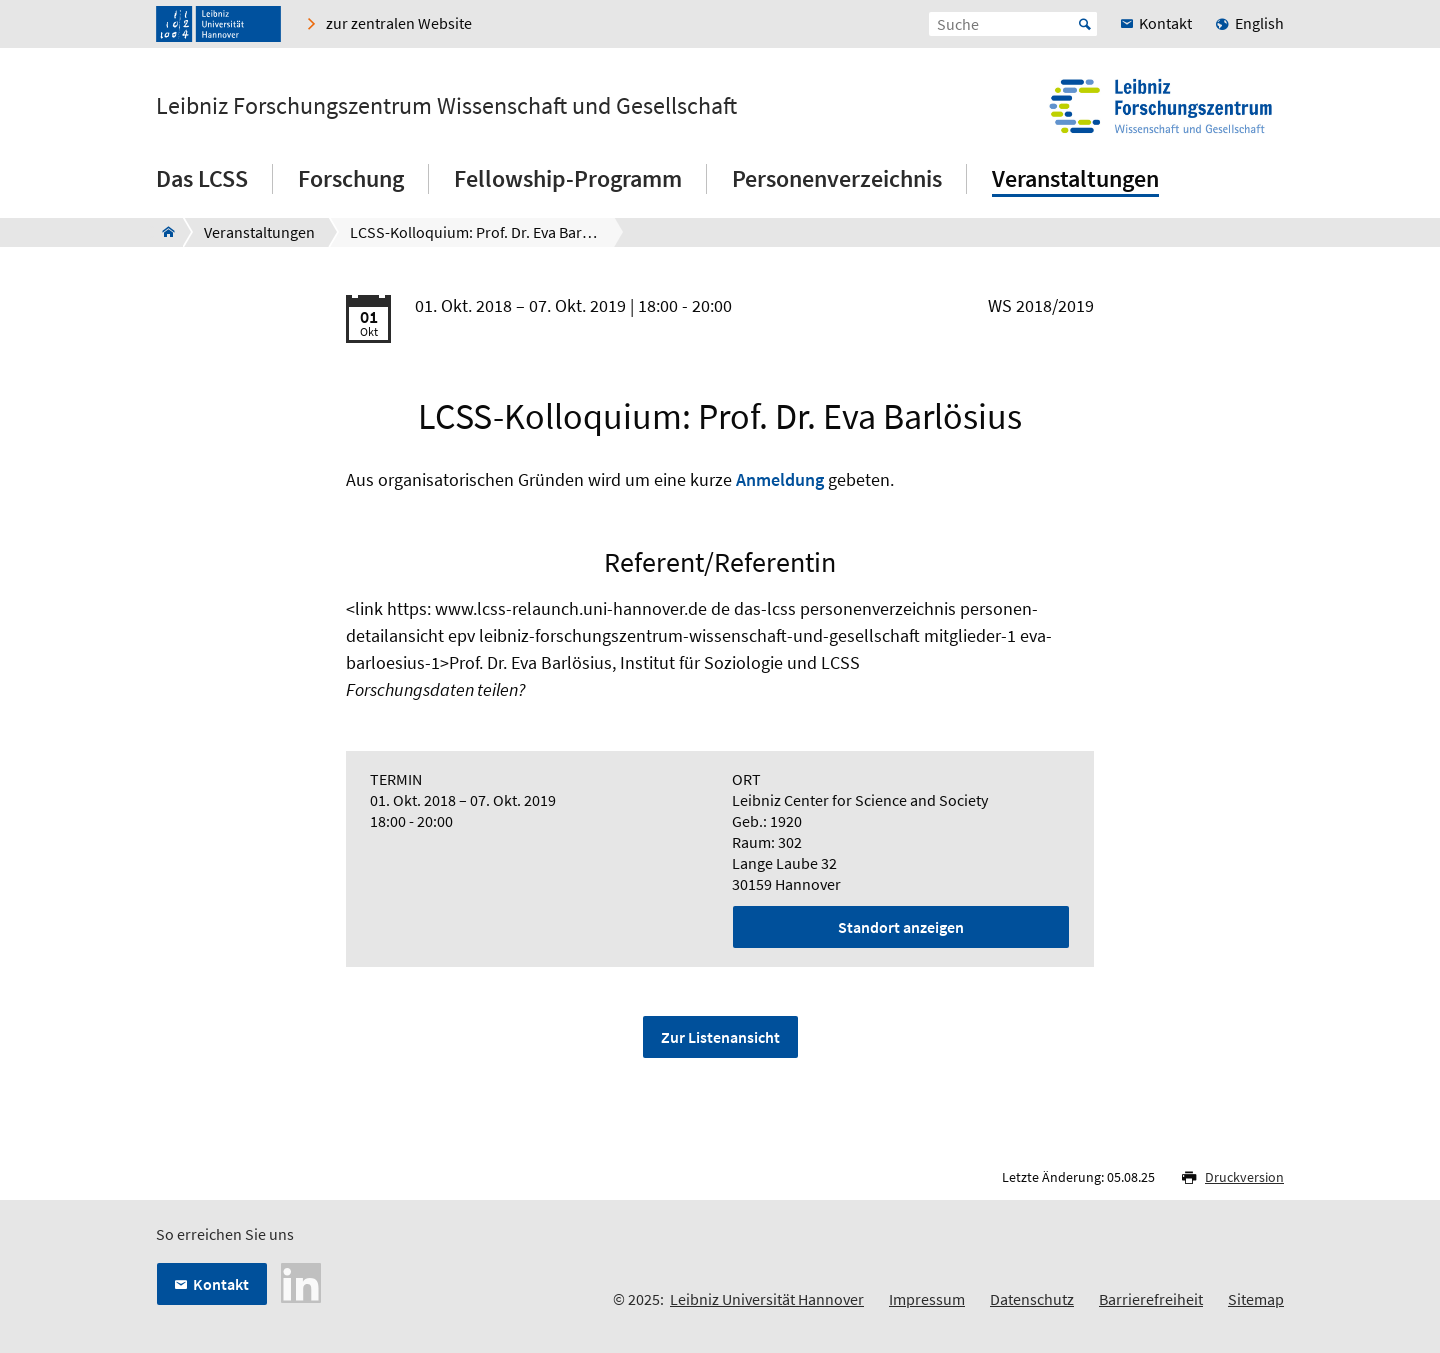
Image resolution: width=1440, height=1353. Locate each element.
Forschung (351, 178)
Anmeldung (780, 479)
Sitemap (1256, 1299)
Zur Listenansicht (720, 1037)
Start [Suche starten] (1085, 24)
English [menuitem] (1259, 23)
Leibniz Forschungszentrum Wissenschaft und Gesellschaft (446, 106)
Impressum (927, 1299)
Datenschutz (1032, 1299)
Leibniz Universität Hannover (767, 1299)
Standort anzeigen (901, 927)
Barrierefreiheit (1151, 1299)
